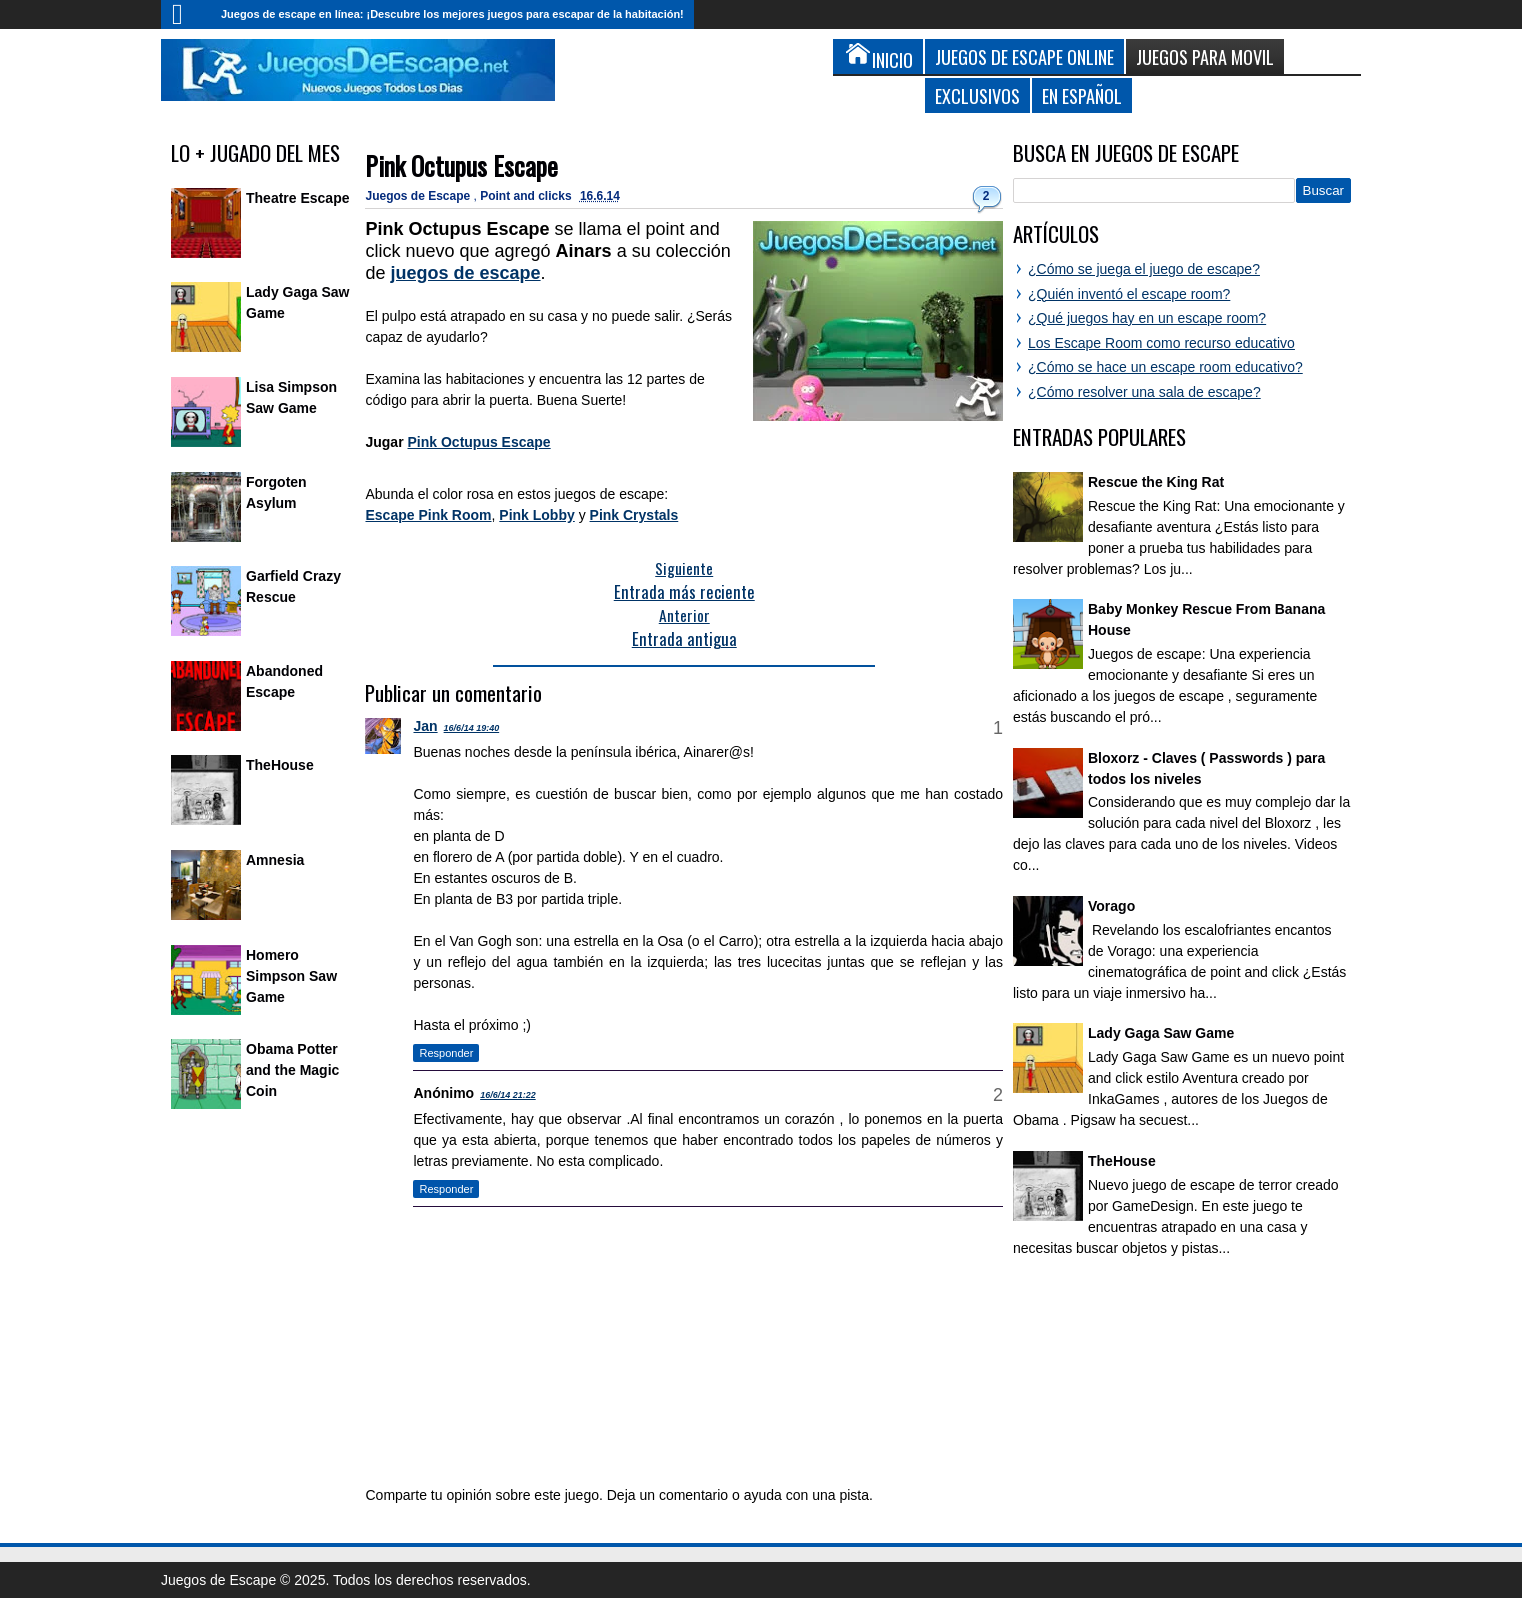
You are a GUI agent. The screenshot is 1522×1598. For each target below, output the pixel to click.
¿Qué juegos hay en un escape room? (1147, 318)
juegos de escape (466, 273)
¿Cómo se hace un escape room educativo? (1165, 367)
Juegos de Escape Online (1024, 56)
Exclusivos (977, 95)
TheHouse (280, 765)
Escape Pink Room (428, 515)
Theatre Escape (298, 198)
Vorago (1111, 906)
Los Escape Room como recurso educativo (1161, 343)
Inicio (186, 14)
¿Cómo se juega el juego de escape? (1144, 269)
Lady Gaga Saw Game (1161, 1033)
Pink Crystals (634, 515)
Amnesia (275, 860)
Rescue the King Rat (1156, 482)
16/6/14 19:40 (472, 728)
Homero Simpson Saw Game (291, 976)
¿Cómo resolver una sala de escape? (1144, 392)
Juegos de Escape (419, 196)
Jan (425, 726)
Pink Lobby (536, 515)
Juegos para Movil (1205, 56)
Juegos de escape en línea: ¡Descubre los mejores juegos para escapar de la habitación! (452, 14)
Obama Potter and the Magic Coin (292, 1070)
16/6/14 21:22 (508, 1095)
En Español (1082, 95)
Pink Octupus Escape (461, 165)
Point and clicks (527, 196)
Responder (446, 1053)
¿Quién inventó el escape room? (1129, 294)
